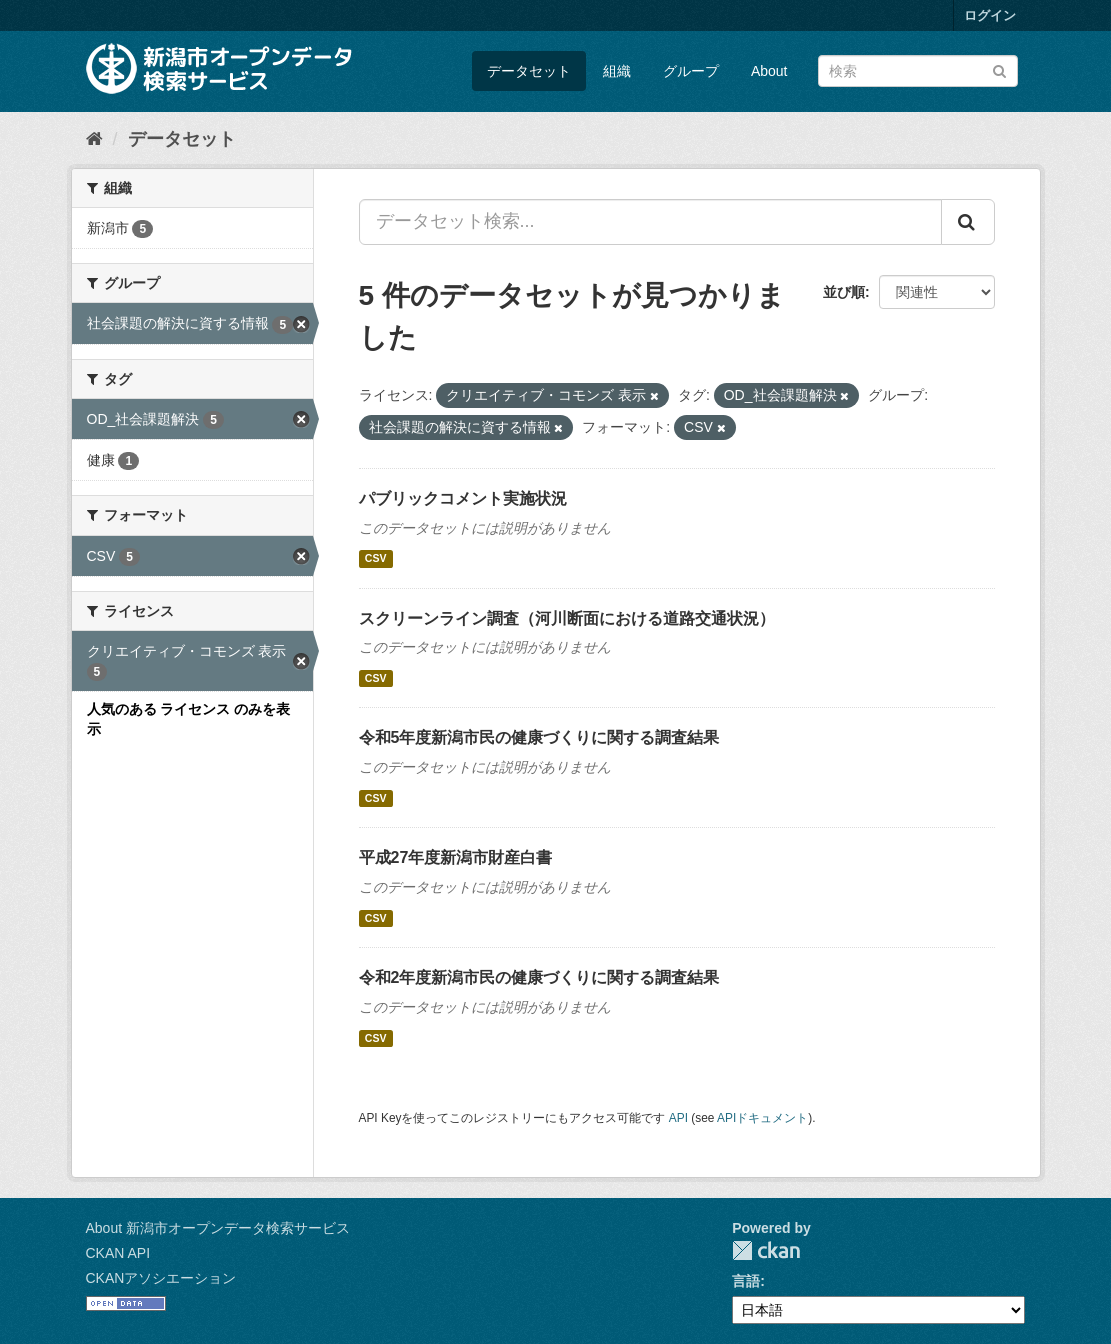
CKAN (766, 1250)
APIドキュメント (762, 1118)
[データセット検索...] (650, 222)
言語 (746, 1281)
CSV (376, 559)
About (769, 71)
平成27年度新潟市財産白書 (456, 857)
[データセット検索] (918, 71)
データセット (529, 71)
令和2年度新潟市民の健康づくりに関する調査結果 (539, 977)
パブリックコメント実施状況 (463, 498)
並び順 (844, 292)
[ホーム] (94, 139)
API (678, 1118)
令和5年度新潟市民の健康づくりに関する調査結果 (539, 737)
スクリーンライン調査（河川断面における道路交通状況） (567, 618)
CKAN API (118, 1253)
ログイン (990, 15)
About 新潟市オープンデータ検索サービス (218, 1228)
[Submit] (999, 69)
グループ (691, 71)
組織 (617, 71)
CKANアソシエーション (161, 1278)
